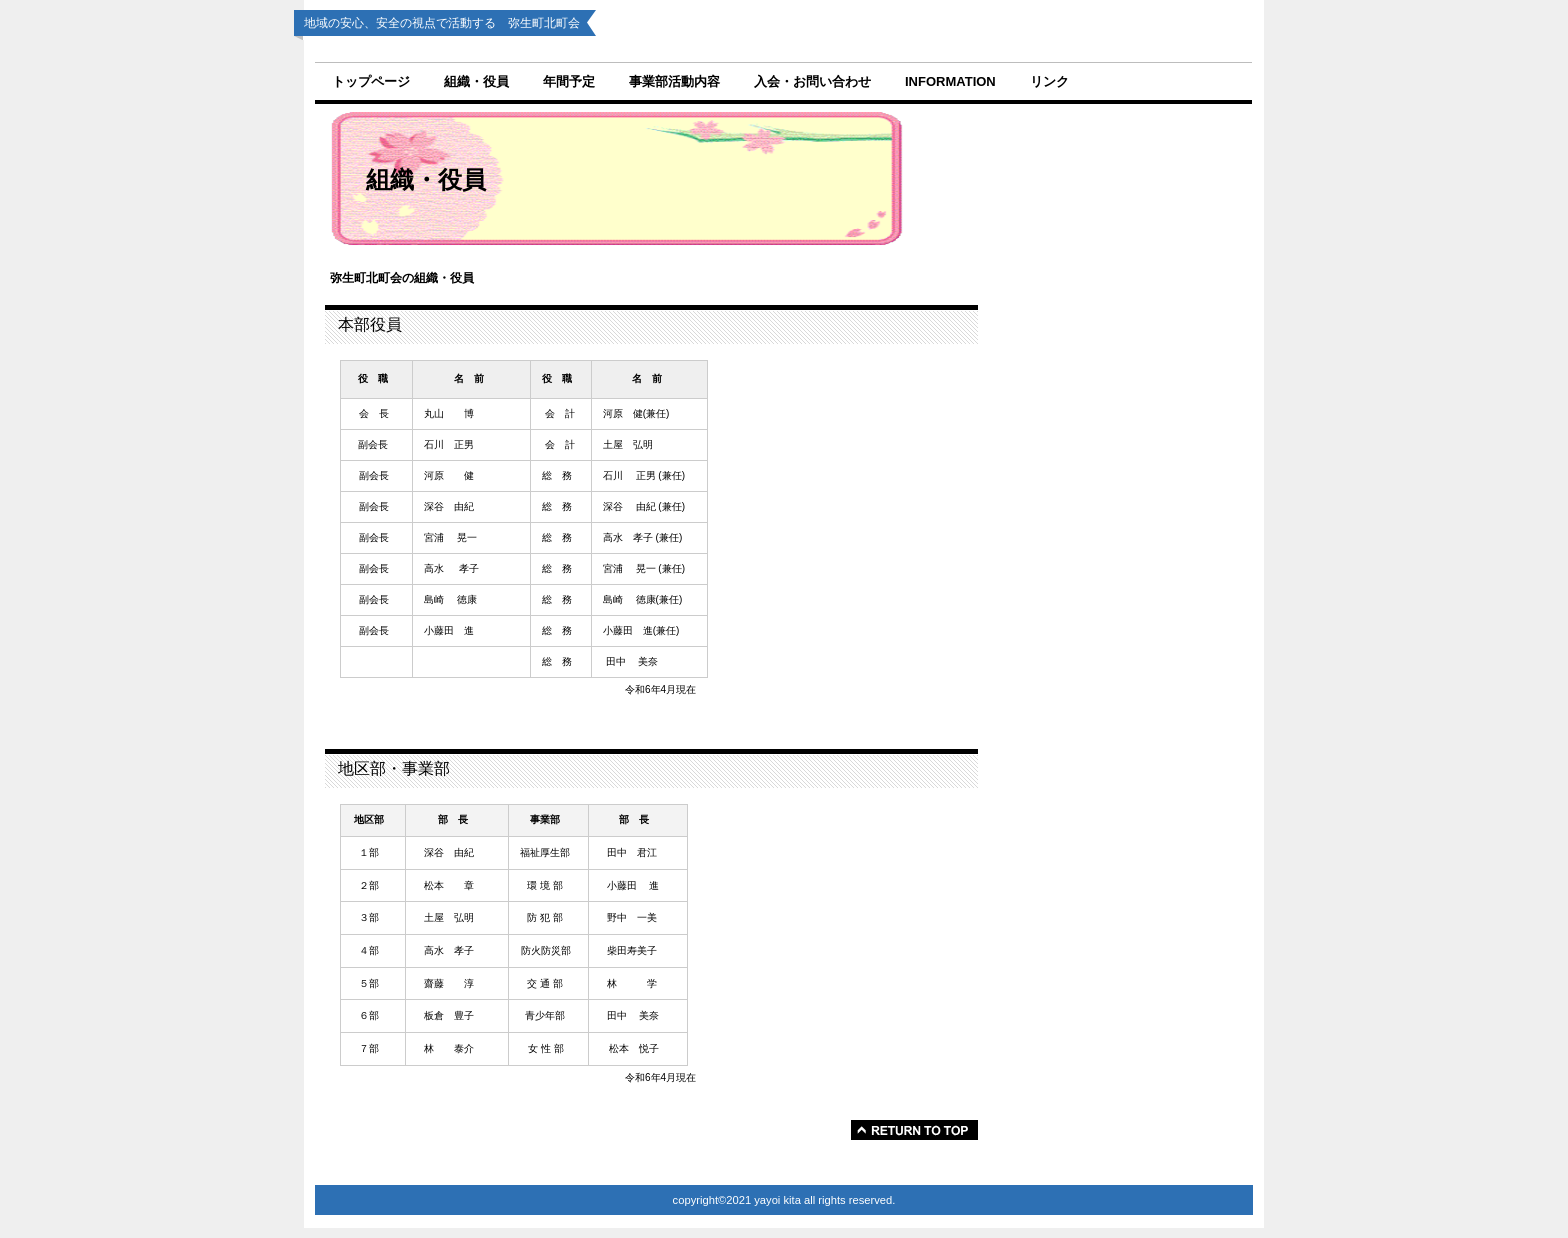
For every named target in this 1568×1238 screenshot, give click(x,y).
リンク (1049, 81)
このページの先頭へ (914, 1130)
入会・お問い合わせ (812, 81)
